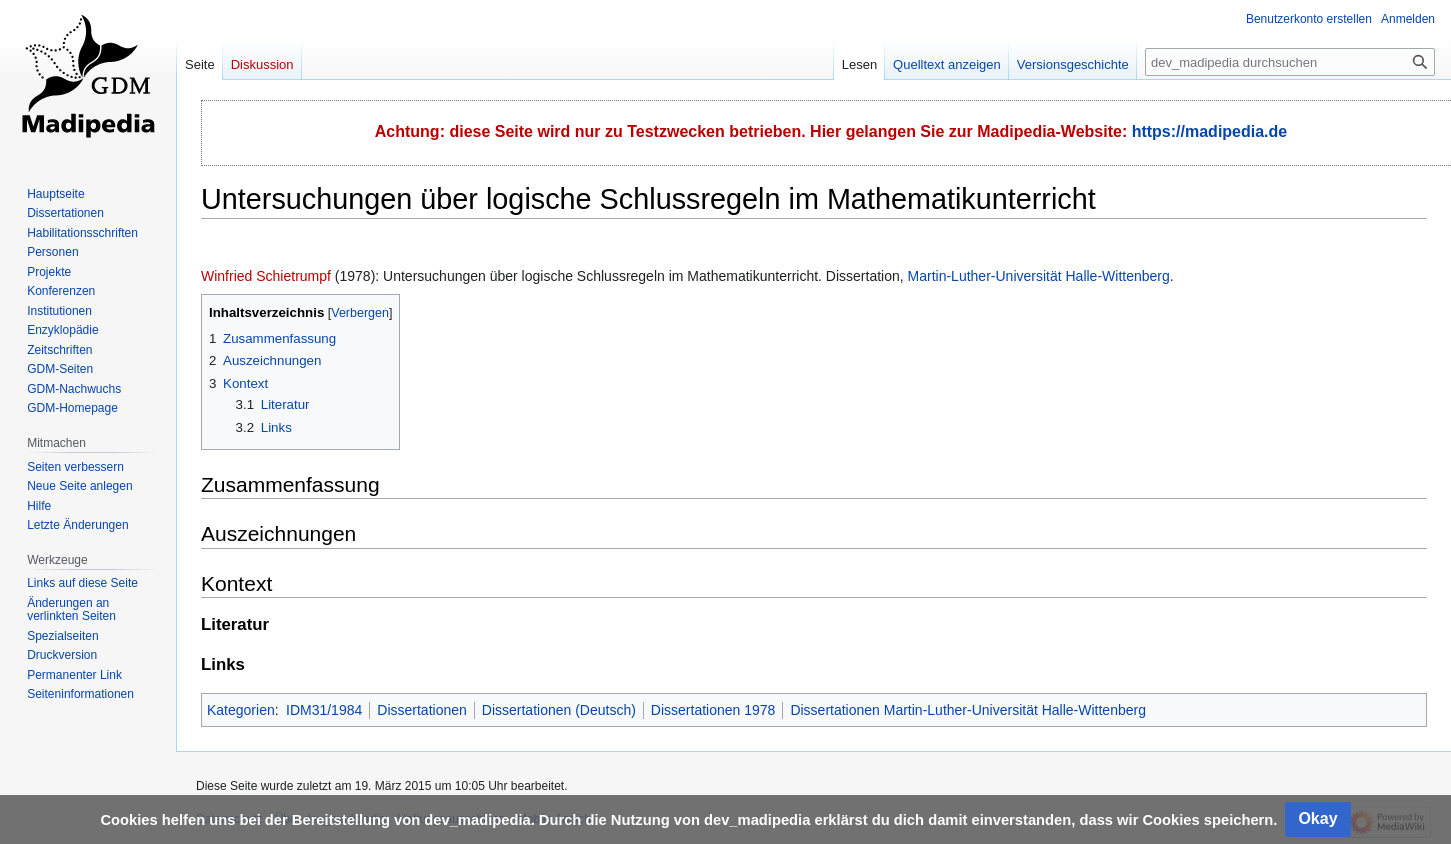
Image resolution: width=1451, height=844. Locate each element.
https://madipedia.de (1210, 131)
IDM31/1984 (324, 710)
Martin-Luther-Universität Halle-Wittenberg (1039, 276)
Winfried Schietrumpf (266, 276)
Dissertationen (422, 710)
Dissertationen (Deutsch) (559, 710)
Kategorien (241, 710)
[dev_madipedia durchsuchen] (1290, 62)
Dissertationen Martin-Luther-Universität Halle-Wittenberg (968, 710)
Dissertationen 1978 (713, 710)
